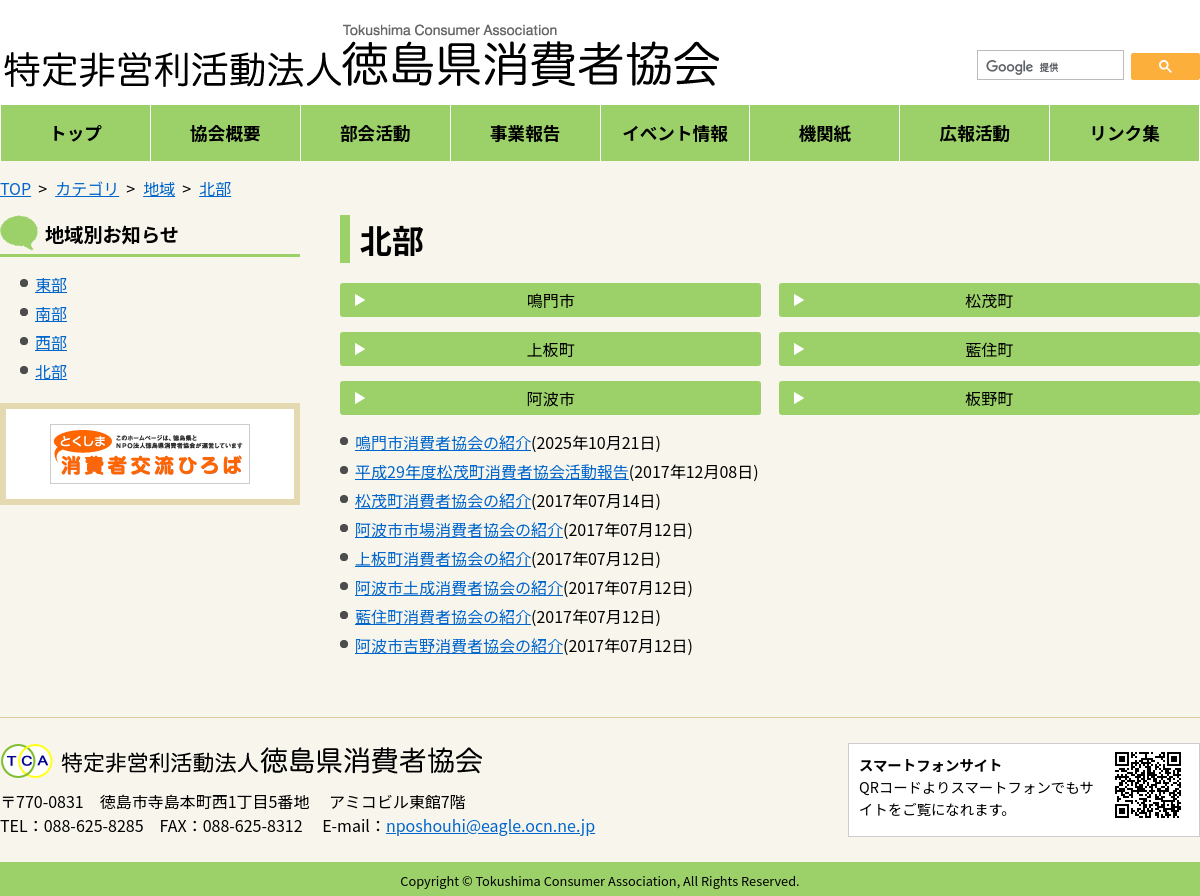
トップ (75, 132)
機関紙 (824, 132)
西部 (51, 342)
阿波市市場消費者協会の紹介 (459, 529)
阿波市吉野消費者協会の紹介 (459, 645)
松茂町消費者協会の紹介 (443, 500)
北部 (215, 188)
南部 (51, 313)
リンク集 (1124, 132)
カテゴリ (87, 188)
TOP (15, 188)
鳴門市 (551, 300)
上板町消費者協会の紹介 (443, 558)
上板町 (551, 349)
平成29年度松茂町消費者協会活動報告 (492, 471)
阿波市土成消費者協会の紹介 (459, 587)
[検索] (1051, 68)
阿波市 (551, 398)
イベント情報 (675, 132)
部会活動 (375, 132)
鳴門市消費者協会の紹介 (443, 442)
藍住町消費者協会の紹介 (443, 616)
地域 (159, 188)
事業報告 (525, 132)
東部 (51, 284)
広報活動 (974, 132)
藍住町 (989, 349)
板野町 (989, 398)
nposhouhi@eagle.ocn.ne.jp (490, 825)
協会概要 (225, 132)
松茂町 (989, 300)
